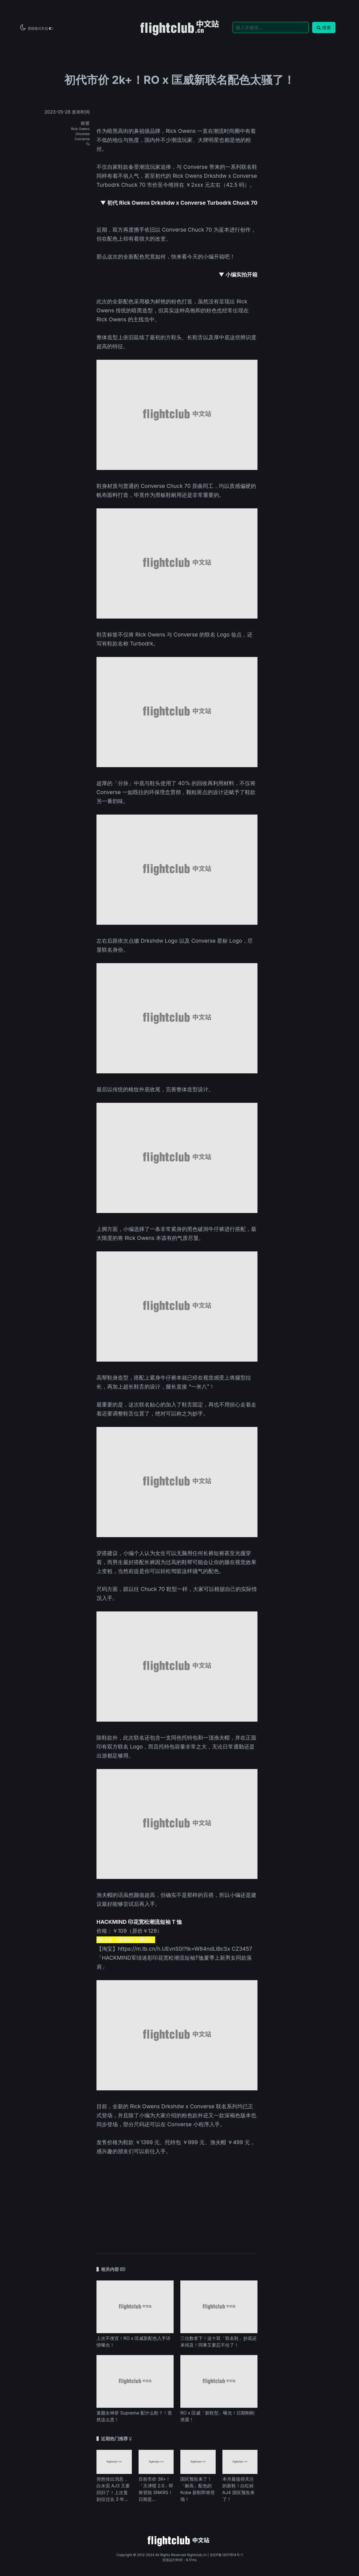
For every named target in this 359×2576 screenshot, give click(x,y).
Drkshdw (82, 134)
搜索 (324, 27)
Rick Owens (80, 129)
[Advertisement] (176, 2200)
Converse (82, 139)
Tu (88, 144)
